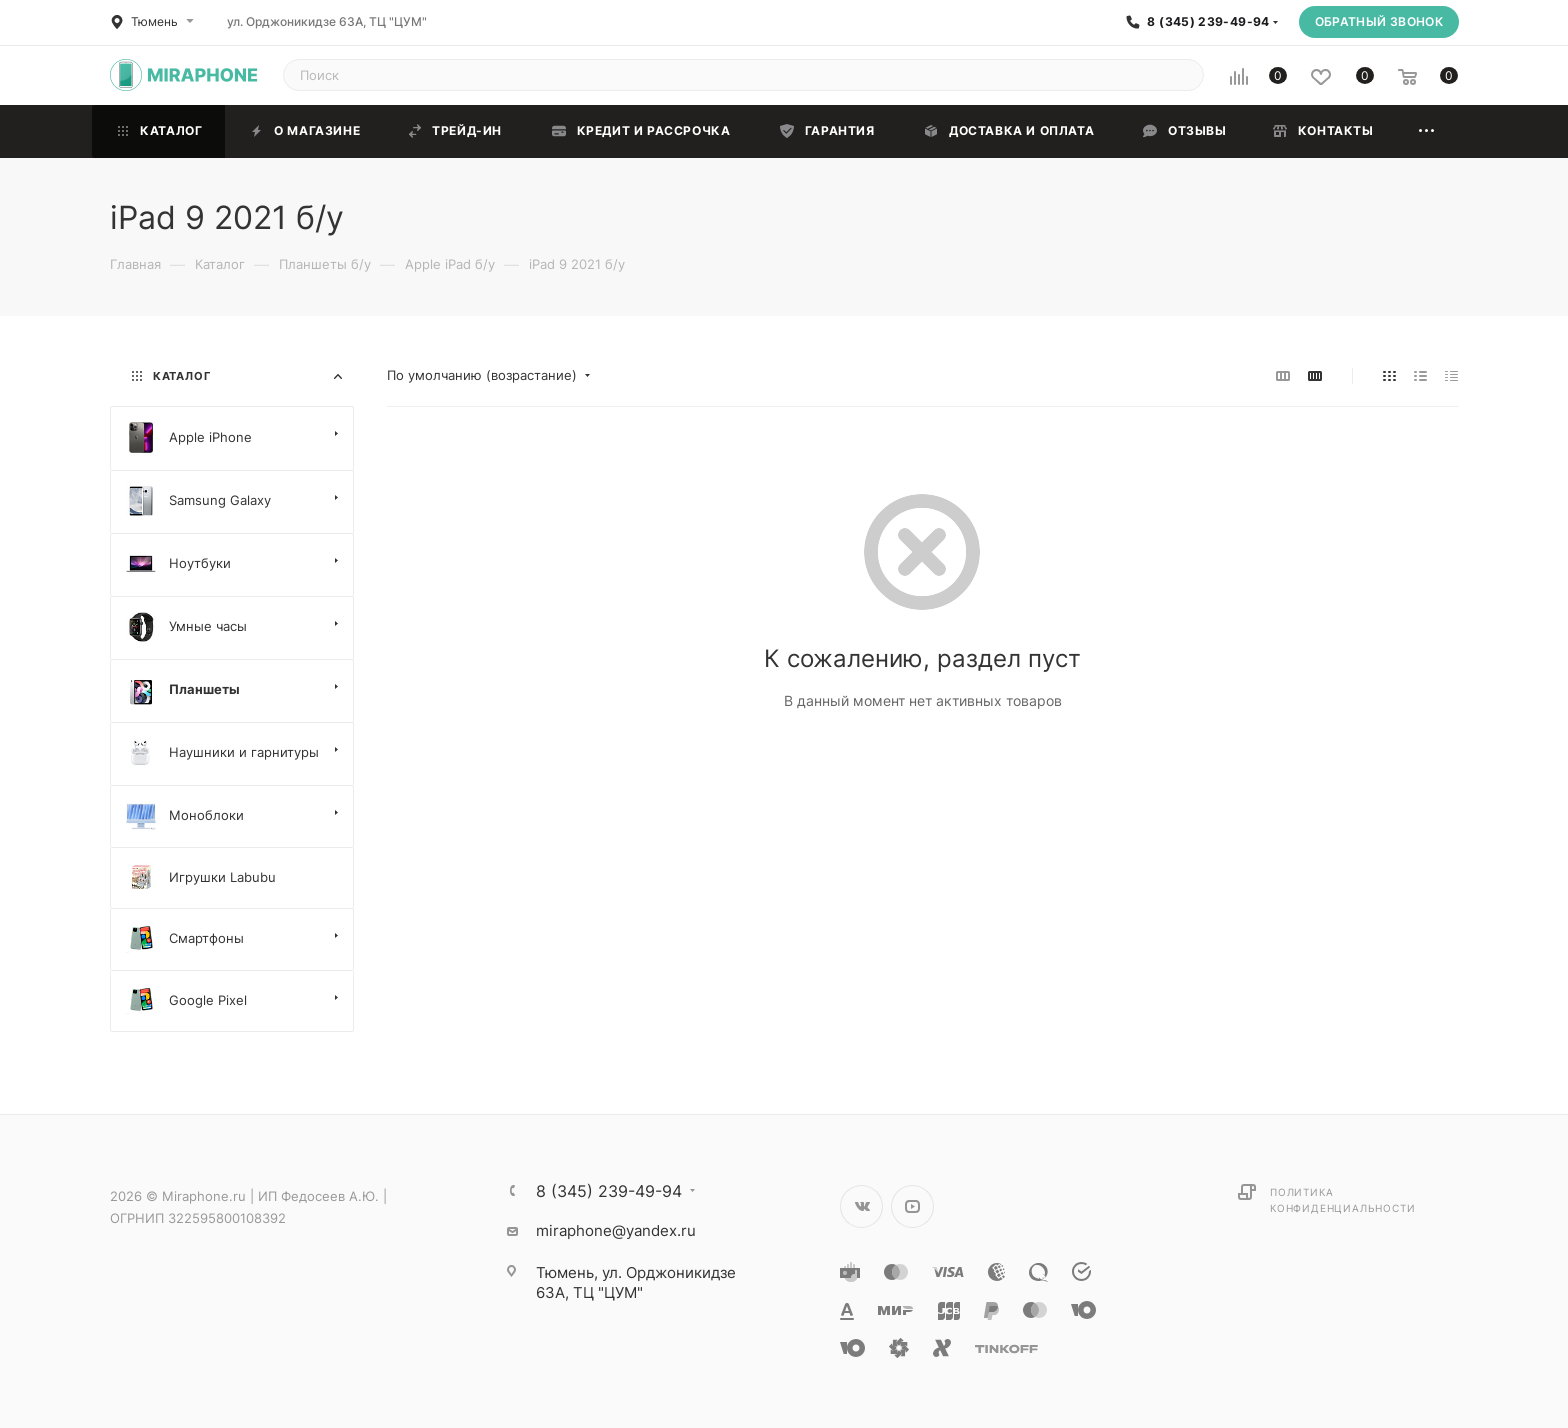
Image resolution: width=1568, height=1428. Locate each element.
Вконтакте (861, 1206)
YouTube (912, 1206)
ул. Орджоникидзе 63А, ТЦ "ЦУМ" (327, 21)
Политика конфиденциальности (1342, 1200)
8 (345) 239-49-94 (1208, 22)
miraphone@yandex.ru (616, 1230)
